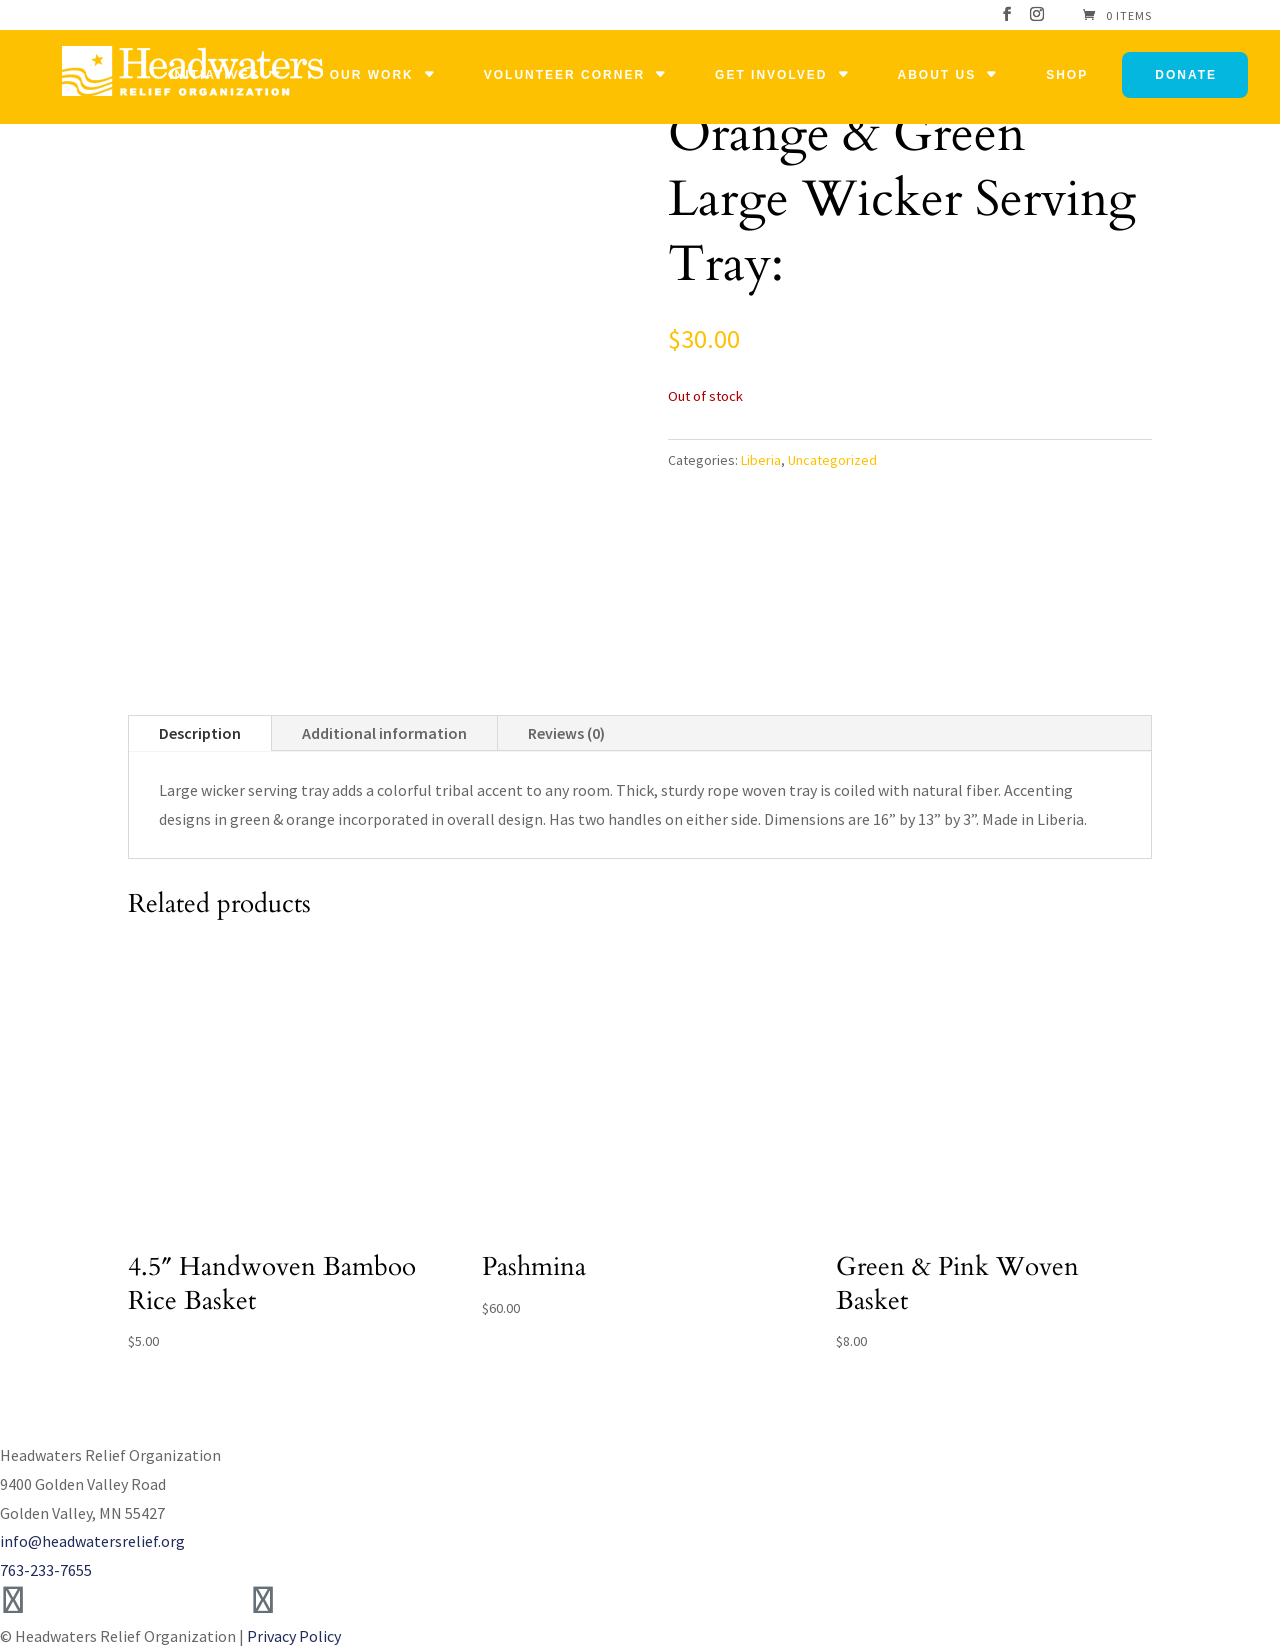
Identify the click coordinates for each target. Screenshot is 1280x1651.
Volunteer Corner (564, 75)
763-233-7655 (46, 1570)
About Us (937, 75)
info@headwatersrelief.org (92, 1541)
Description (200, 733)
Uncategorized (832, 460)
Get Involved (771, 75)
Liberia (761, 460)
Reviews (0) (566, 733)
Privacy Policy (294, 1636)
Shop (1067, 75)
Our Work (372, 75)
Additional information (384, 733)
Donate (1186, 75)
